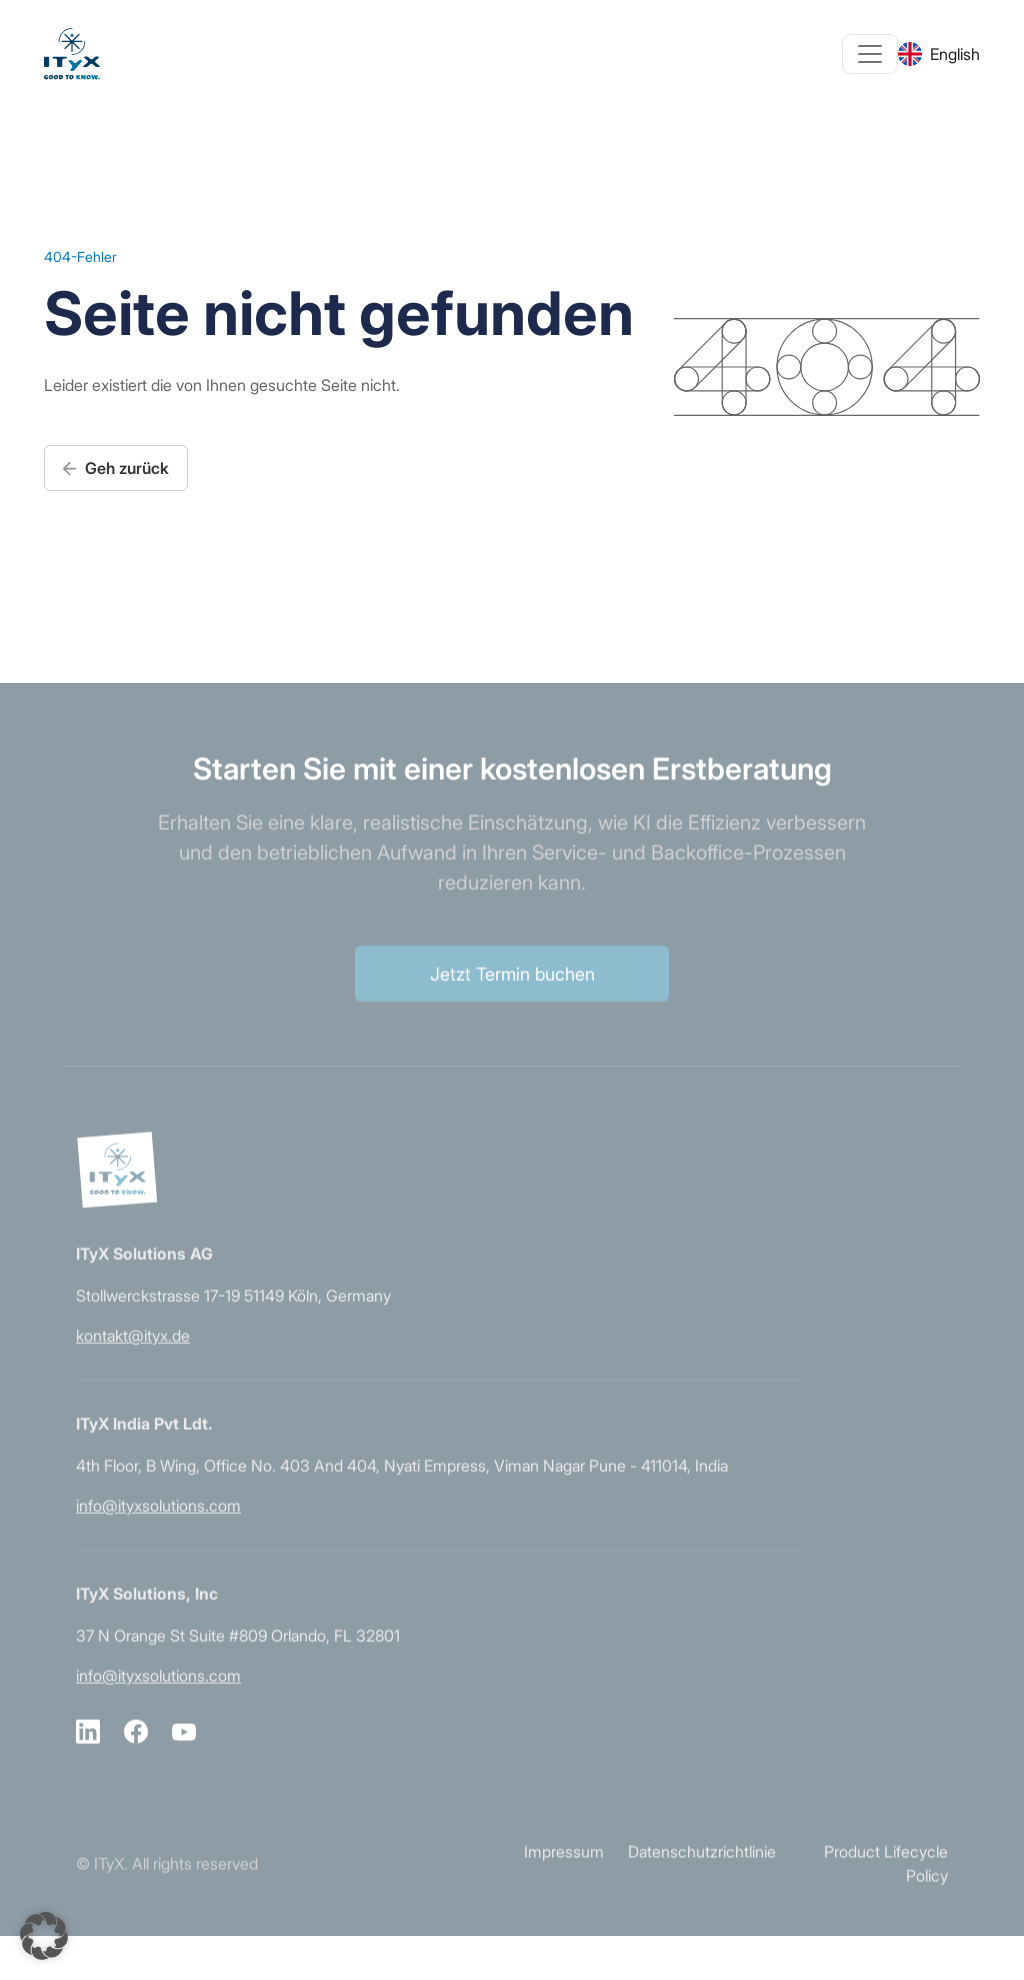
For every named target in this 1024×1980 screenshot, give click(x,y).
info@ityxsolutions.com (158, 1523)
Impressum (564, 1869)
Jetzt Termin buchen (512, 990)
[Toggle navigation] (870, 54)
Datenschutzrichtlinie (702, 1869)
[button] (44, 1936)
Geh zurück (116, 468)
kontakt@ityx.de (133, 1353)
